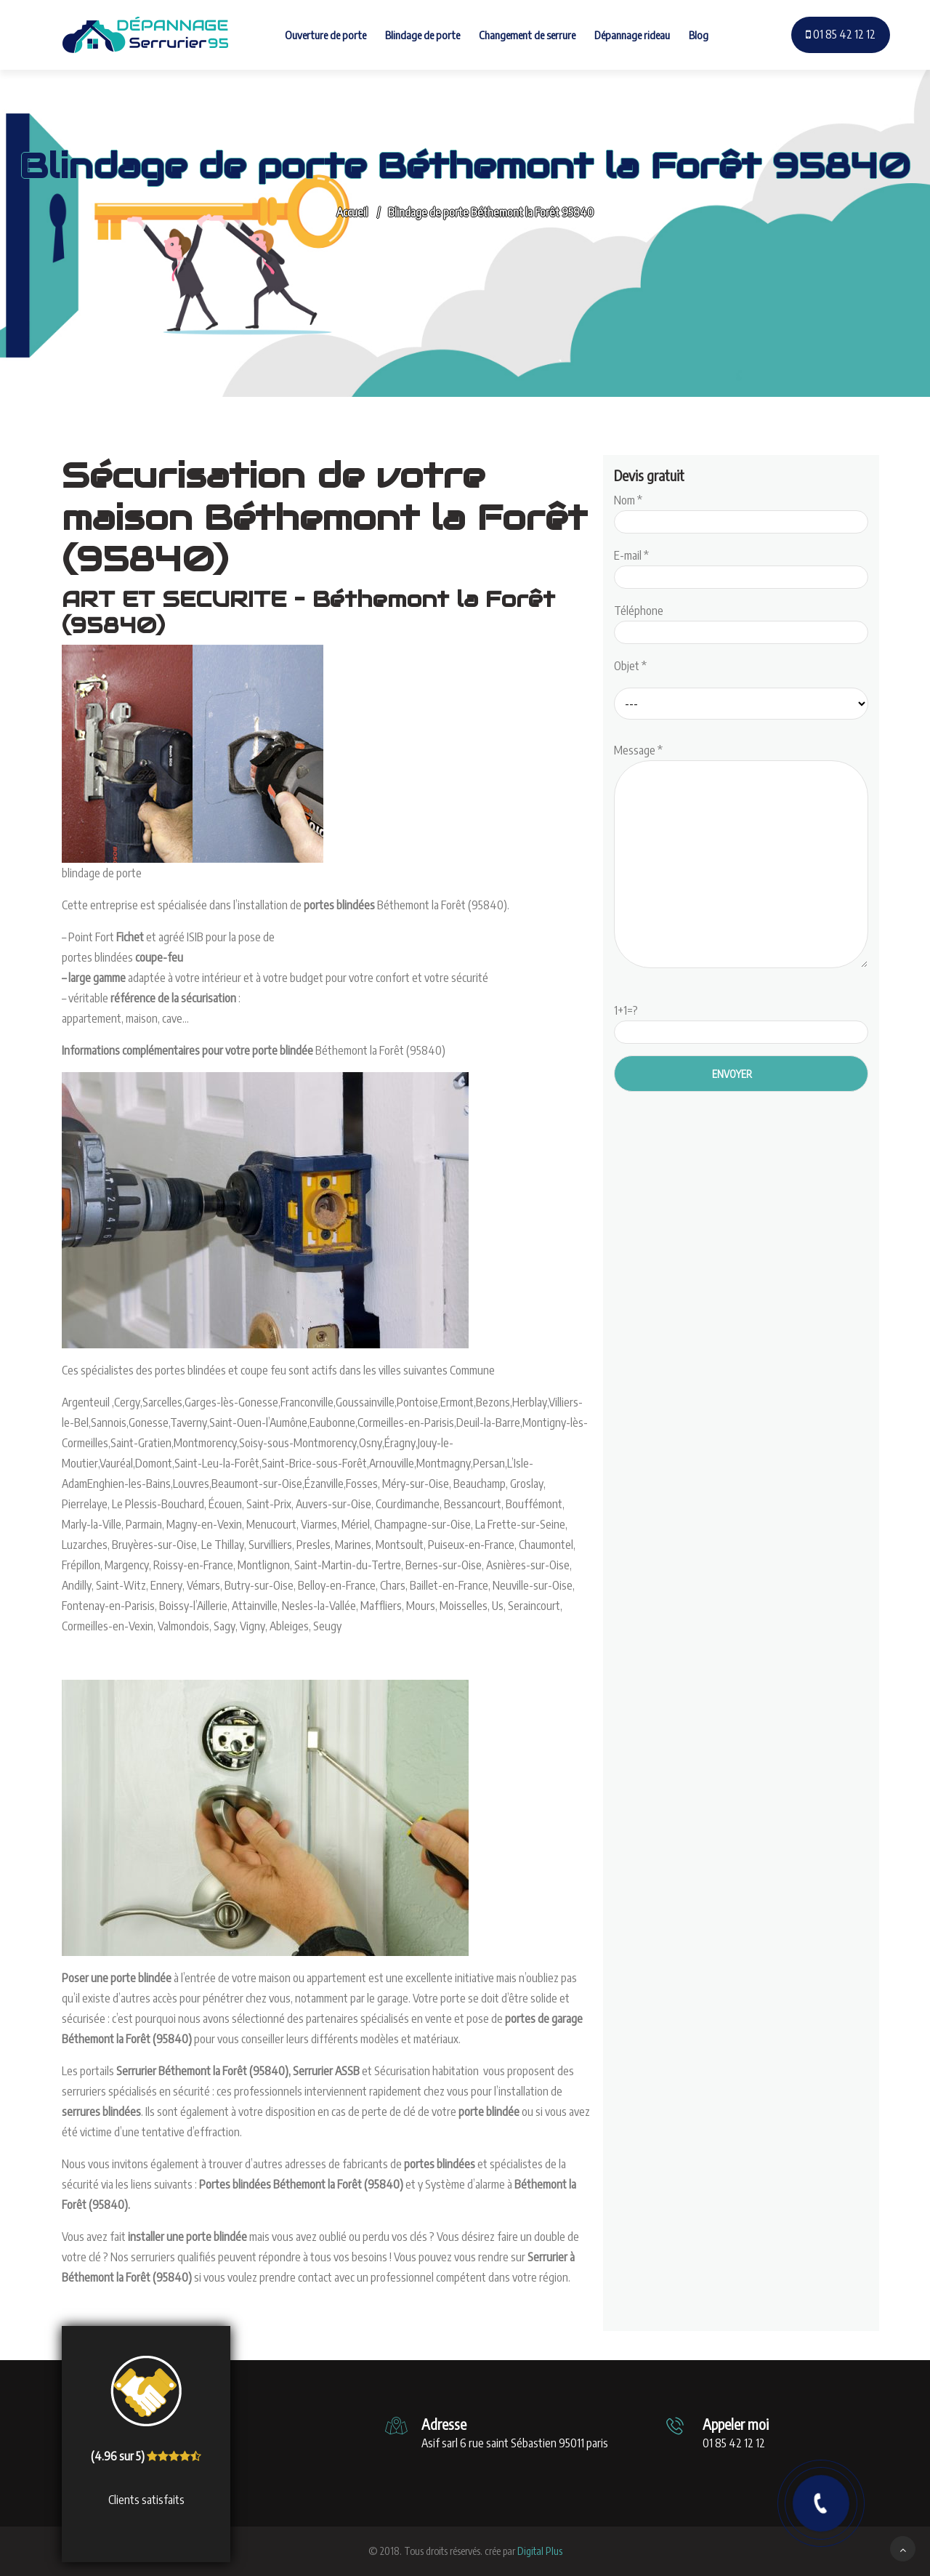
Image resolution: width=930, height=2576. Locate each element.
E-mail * (741, 566)
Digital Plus (539, 2551)
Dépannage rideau (632, 34)
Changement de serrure (527, 34)
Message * (741, 857)
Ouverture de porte (325, 34)
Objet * (630, 666)
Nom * (741, 511)
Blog (698, 34)
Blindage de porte (422, 34)
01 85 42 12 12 (841, 34)
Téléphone (741, 621)
